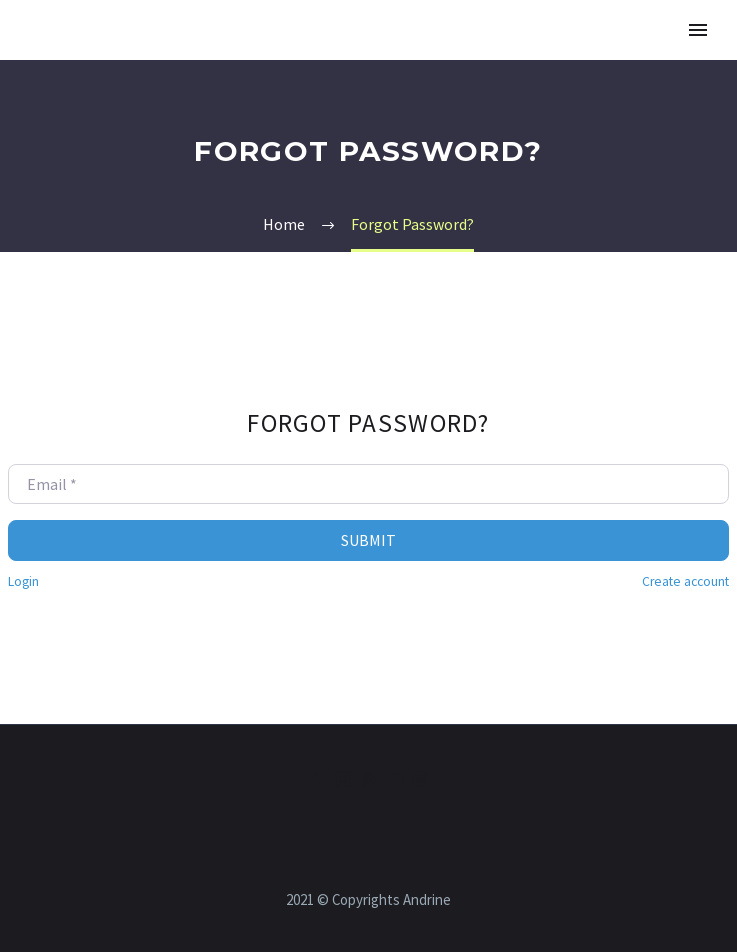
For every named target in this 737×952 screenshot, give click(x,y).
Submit (368, 540)
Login (23, 581)
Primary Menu (698, 30)
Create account (685, 581)
